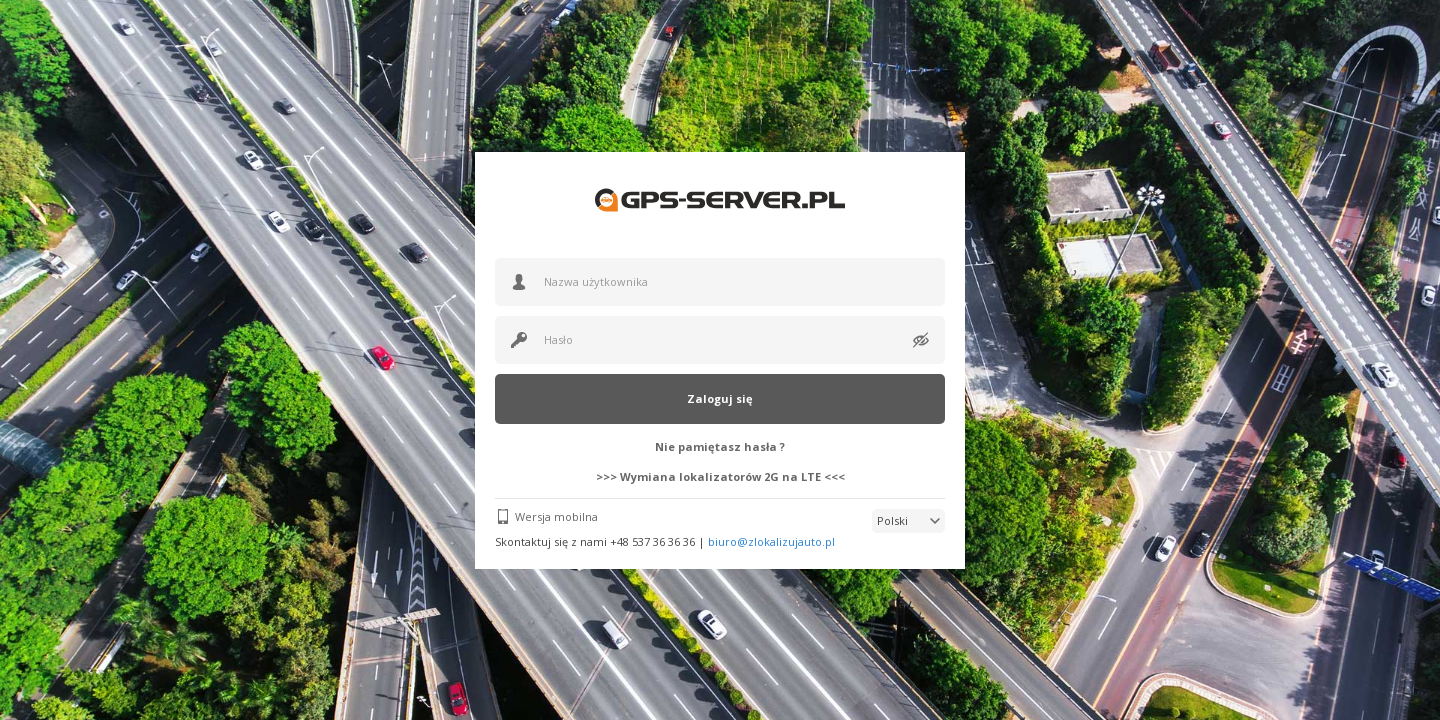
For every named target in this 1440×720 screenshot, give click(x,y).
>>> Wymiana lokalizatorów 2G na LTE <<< (720, 476)
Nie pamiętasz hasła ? (720, 446)
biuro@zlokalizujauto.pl (771, 541)
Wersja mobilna (556, 516)
